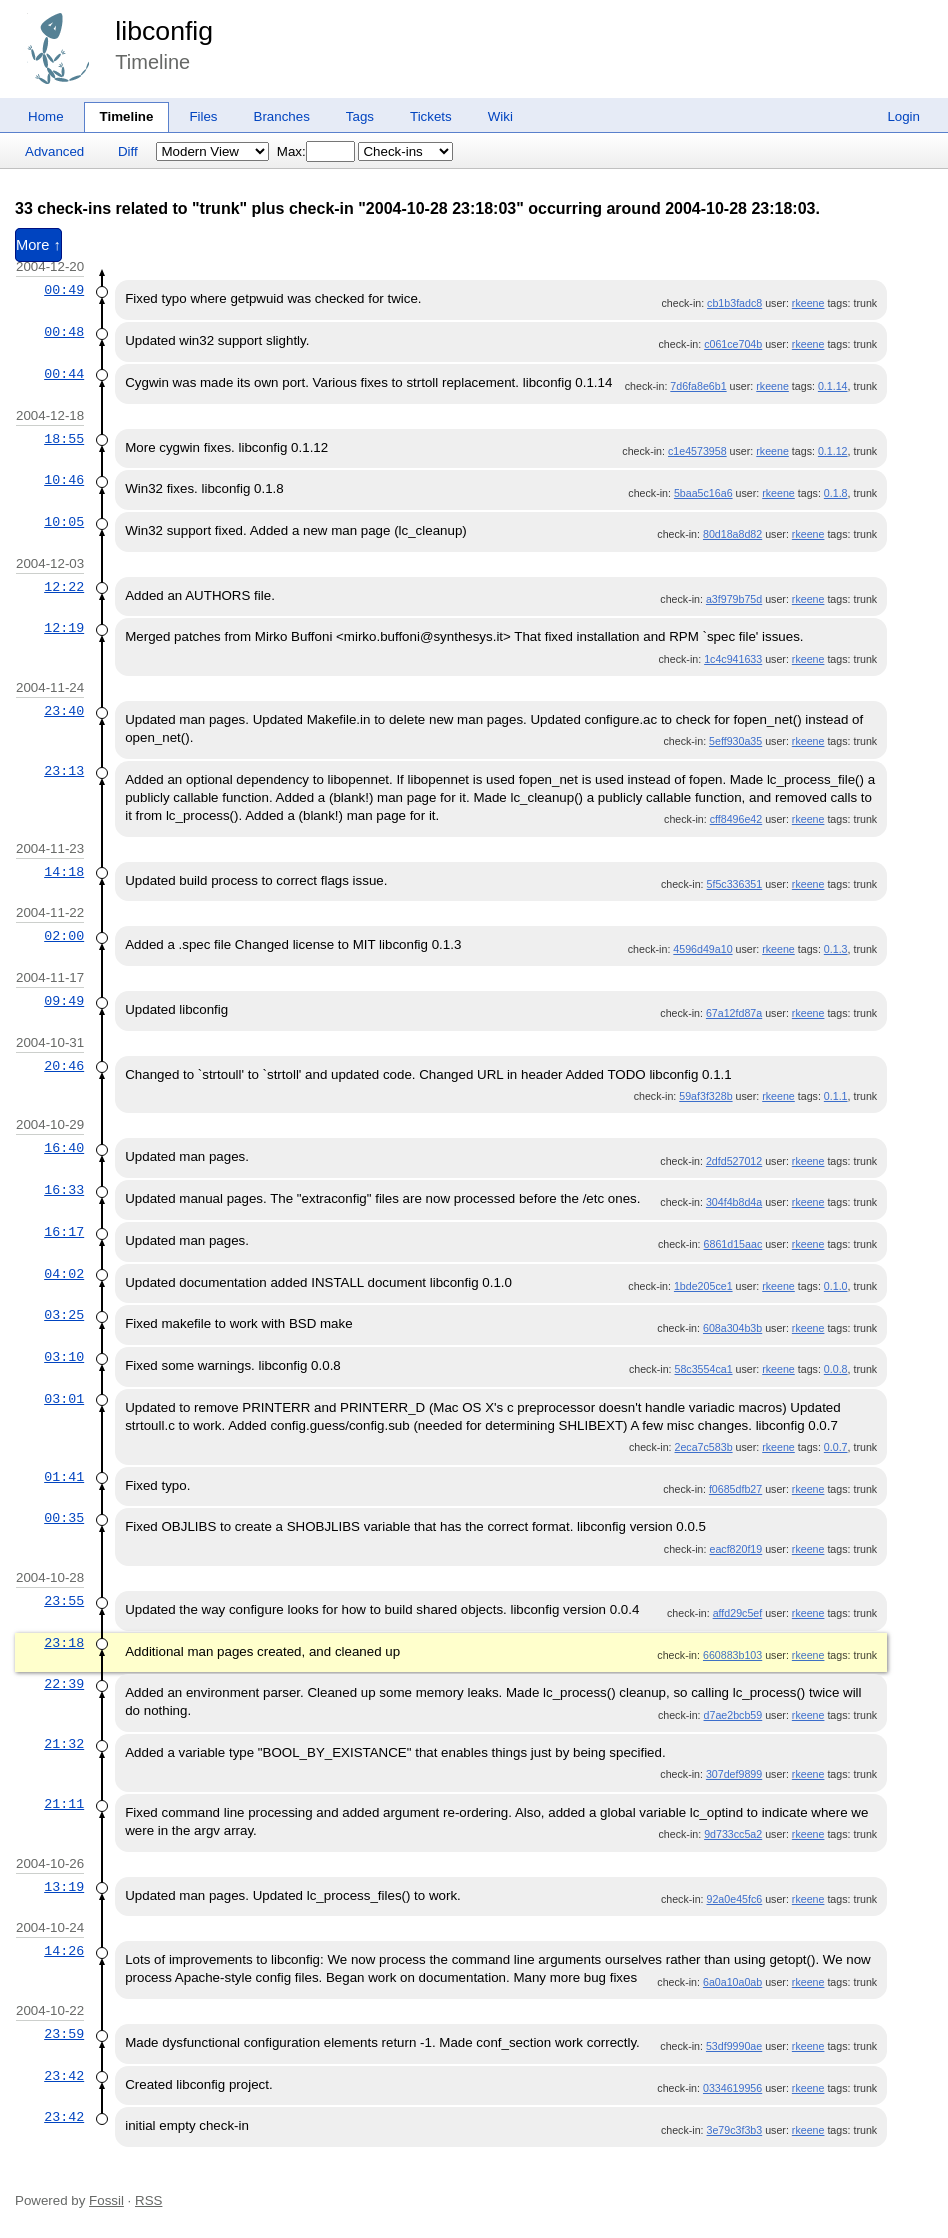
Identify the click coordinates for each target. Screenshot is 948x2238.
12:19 (64, 628)
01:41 (64, 1477)
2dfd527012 (734, 1161)
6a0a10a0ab (732, 1982)
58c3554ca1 (704, 1369)
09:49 (64, 1001)
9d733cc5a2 (733, 1834)
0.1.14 (833, 386)
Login (903, 116)
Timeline (127, 116)
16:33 (64, 1190)
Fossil (106, 2200)
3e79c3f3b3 (735, 2130)
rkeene (808, 303)
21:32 (64, 1744)
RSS (148, 2200)
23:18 (64, 1643)
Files (203, 116)
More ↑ (38, 245)
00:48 (64, 332)
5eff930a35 (735, 741)
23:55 (64, 1601)
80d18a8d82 (732, 534)
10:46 (64, 480)
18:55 (64, 439)
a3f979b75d (734, 599)
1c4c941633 (733, 659)
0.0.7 (836, 1447)
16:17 (64, 1232)
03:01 (64, 1399)
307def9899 (734, 1774)
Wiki (500, 116)
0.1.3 (836, 949)
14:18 (64, 872)
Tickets (431, 116)
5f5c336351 (735, 884)
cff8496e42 (736, 819)
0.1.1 (836, 1096)
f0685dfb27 (735, 1489)
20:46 (64, 1066)
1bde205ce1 (703, 1286)
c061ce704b (733, 344)
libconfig (164, 31)
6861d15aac (733, 1244)
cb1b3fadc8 (734, 303)
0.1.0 (836, 1286)
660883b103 (732, 1655)
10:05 (64, 522)
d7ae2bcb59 (733, 1715)
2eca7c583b (704, 1447)
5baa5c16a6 (703, 493)
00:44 (64, 374)
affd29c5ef (738, 1613)
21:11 (64, 1804)
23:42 (64, 2076)
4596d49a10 (702, 949)
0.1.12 (833, 451)
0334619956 (732, 2088)
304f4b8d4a (734, 1202)
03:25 (64, 1315)
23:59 (64, 2034)
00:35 (64, 1518)
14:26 (64, 1951)
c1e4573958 (697, 451)
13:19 (64, 1887)
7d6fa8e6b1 (698, 386)
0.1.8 (836, 493)
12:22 (64, 587)
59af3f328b (705, 1096)
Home (46, 116)
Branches (282, 116)
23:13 (64, 771)
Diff (128, 151)
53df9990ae (734, 2046)
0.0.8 (836, 1369)
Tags (360, 116)
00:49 (64, 290)
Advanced (54, 151)
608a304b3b (732, 1328)
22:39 (64, 1684)
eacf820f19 (735, 1549)
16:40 (64, 1148)
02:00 (64, 936)
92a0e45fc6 (735, 1899)
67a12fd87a (734, 1013)
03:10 (64, 1357)
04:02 (64, 1274)
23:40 (64, 711)
